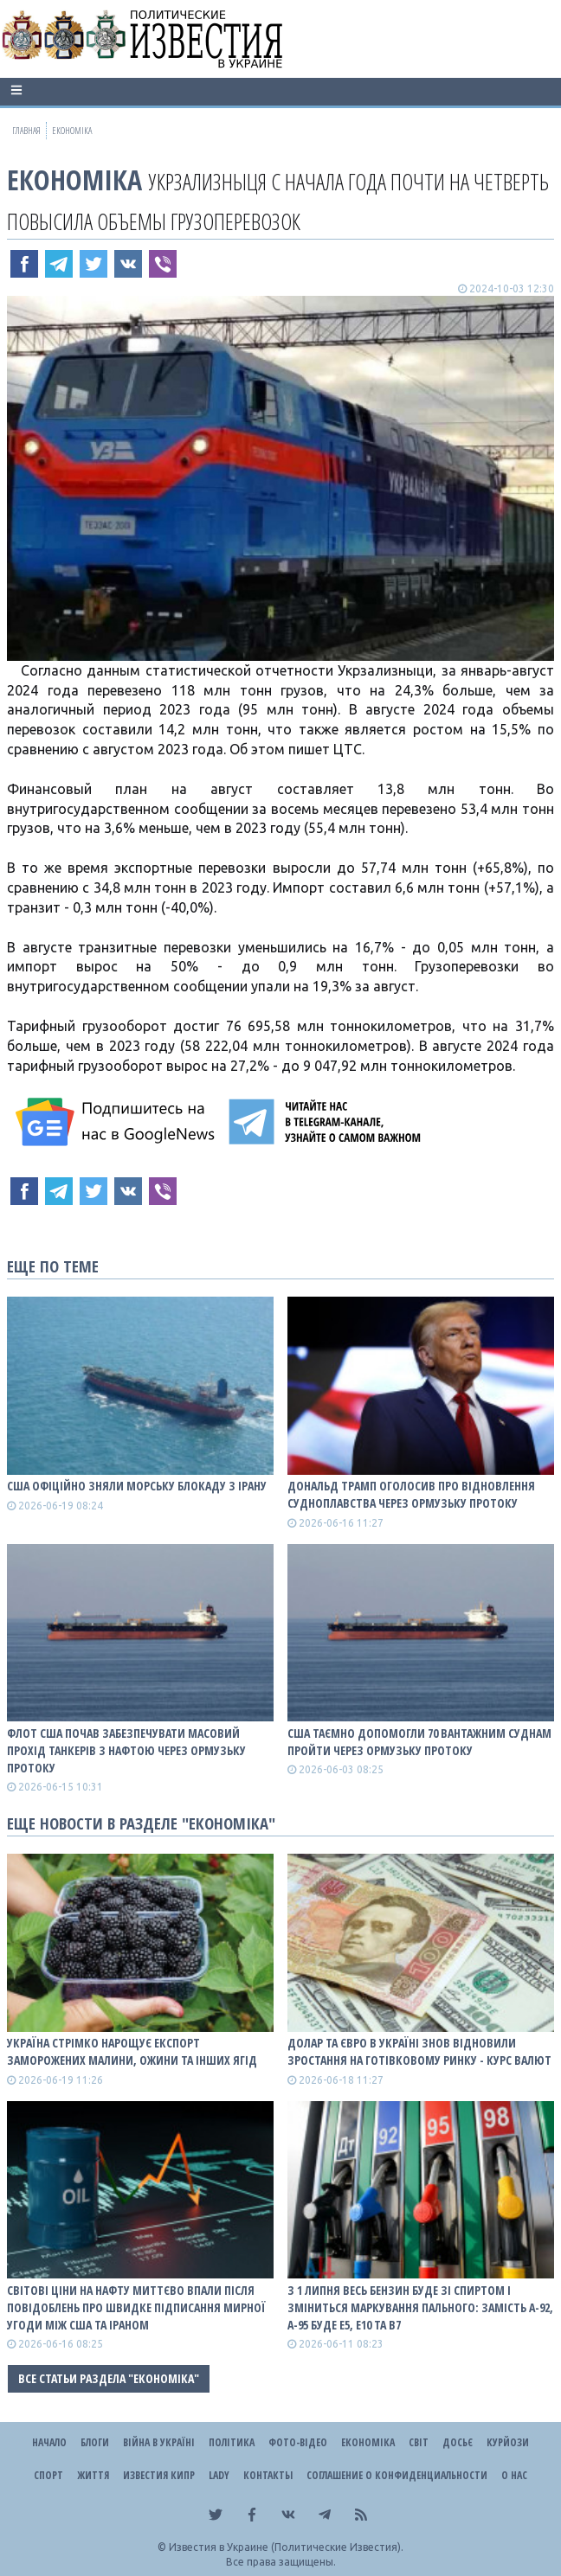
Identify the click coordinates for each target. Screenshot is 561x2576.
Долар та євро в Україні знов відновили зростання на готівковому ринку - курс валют (419, 2051)
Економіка (74, 179)
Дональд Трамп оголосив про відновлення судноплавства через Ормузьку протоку (411, 1494)
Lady (219, 2475)
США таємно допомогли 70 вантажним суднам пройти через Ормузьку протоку (419, 1742)
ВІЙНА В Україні (159, 2442)
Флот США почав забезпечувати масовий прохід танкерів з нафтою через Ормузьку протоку (126, 1750)
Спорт (48, 2475)
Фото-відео (297, 2442)
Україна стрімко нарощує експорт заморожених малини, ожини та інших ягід (132, 2051)
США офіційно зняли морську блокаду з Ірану (137, 1485)
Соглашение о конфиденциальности (396, 2475)
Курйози (508, 2442)
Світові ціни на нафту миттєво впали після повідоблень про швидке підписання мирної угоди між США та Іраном (136, 2307)
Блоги (95, 2442)
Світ (419, 2442)
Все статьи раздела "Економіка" (108, 2378)
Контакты (268, 2475)
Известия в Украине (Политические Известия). (286, 2547)
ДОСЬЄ (457, 2442)
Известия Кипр (159, 2475)
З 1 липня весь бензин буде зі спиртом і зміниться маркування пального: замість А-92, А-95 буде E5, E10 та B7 (420, 2307)
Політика (232, 2442)
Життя (93, 2475)
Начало (49, 2442)
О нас (514, 2475)
